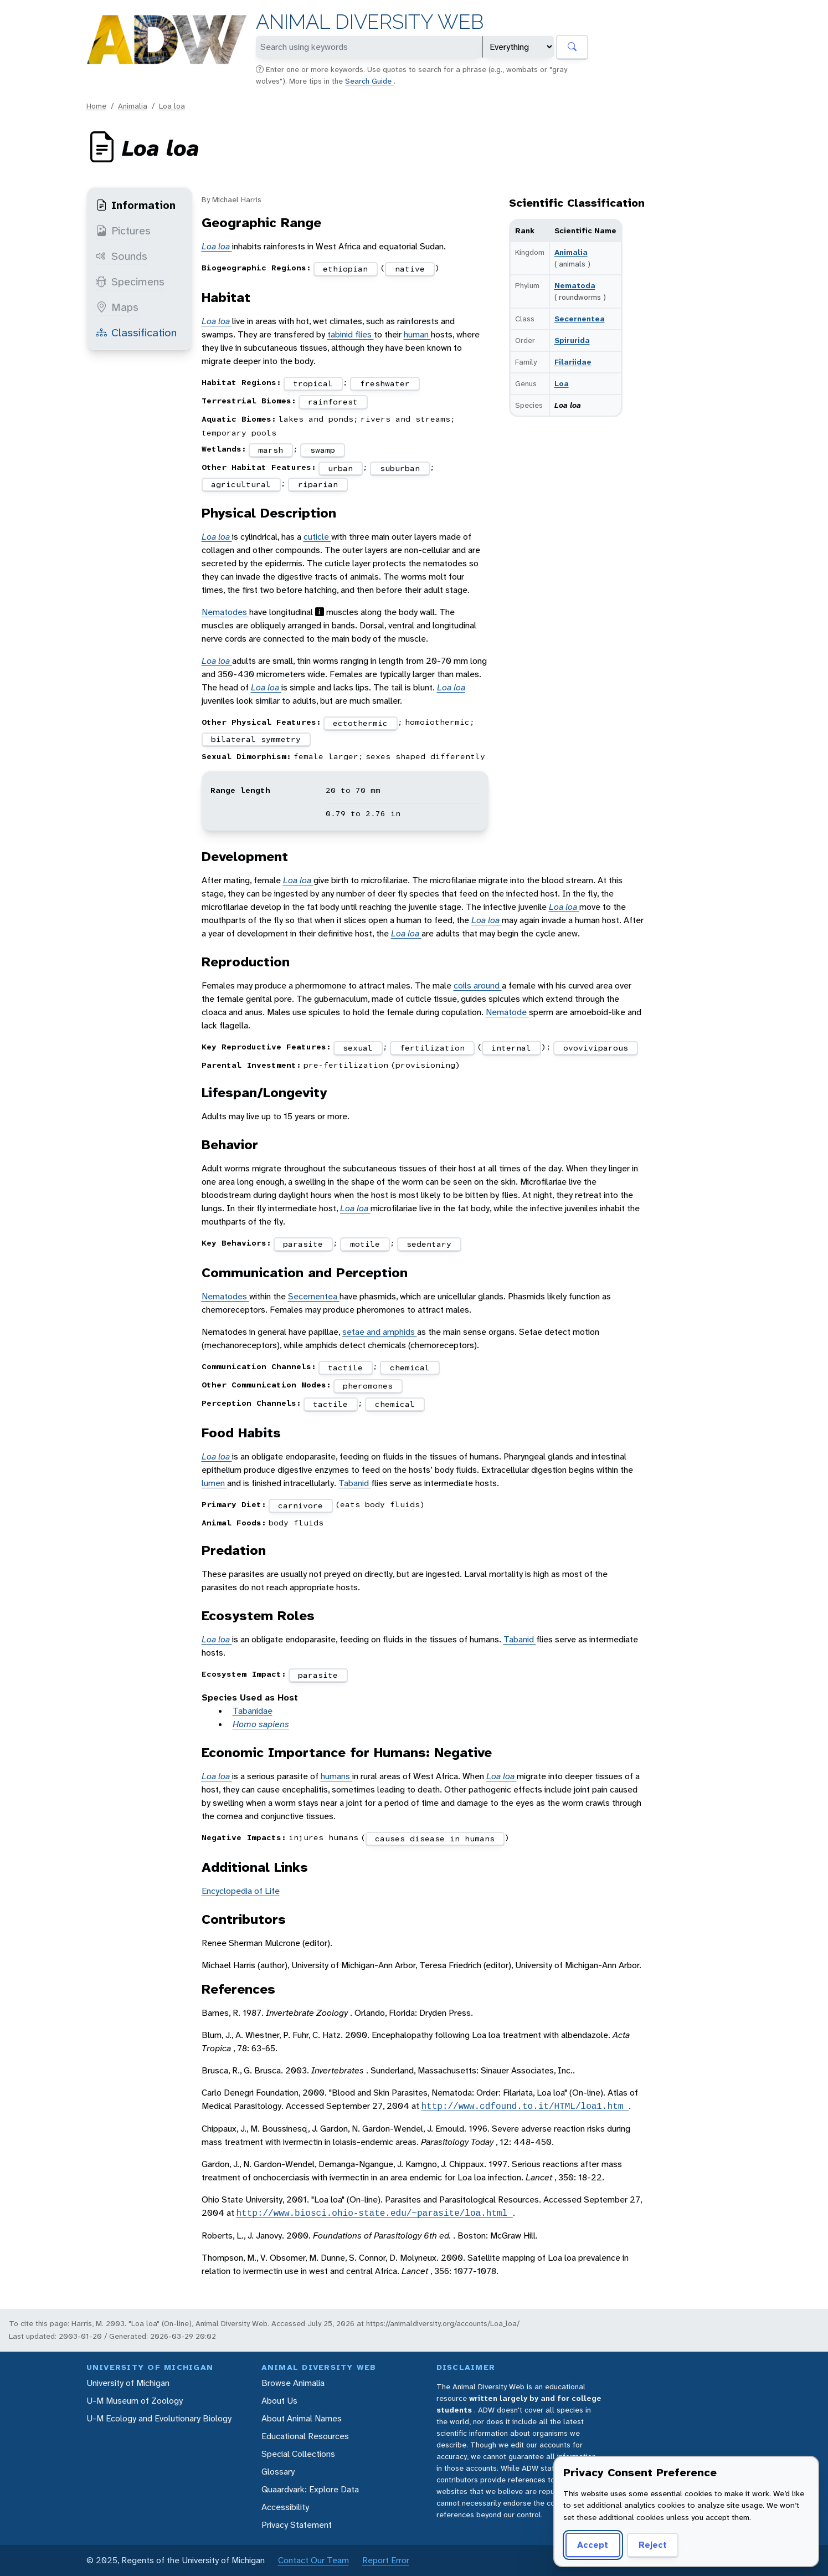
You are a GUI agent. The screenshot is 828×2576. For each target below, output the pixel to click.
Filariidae (573, 362)
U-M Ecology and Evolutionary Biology (159, 2418)
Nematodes (225, 612)
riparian (318, 484)
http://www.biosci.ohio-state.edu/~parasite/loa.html (374, 2213)
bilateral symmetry (256, 739)
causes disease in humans (435, 1838)
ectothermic (360, 723)
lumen (214, 1483)
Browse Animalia (293, 2383)
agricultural (241, 484)
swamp (322, 450)
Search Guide (369, 81)
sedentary (429, 1244)
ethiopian (345, 269)
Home (96, 106)
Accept (592, 2545)
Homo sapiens (261, 1724)
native (410, 269)
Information (136, 205)
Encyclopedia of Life (241, 1891)
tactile (345, 1367)
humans (336, 1776)
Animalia (132, 106)
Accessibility (285, 2507)
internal (511, 1048)
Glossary (278, 2471)
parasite (303, 1244)
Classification (136, 332)
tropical (313, 383)
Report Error (385, 2560)
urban (340, 468)
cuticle (317, 536)
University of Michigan (127, 2383)
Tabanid (354, 1483)
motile (365, 1244)
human (417, 334)
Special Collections (298, 2454)
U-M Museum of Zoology (134, 2400)
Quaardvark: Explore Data (310, 2489)
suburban (400, 468)
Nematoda (574, 285)
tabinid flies (350, 334)
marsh (270, 450)
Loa (561, 383)
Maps (117, 307)
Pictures (123, 230)
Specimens (130, 281)
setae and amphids (379, 1332)
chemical (410, 1367)
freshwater (385, 383)
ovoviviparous (595, 1048)
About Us (279, 2400)
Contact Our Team (313, 2560)
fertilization (432, 1048)
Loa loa (172, 106)
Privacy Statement (296, 2525)
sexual (358, 1048)
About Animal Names (301, 2418)
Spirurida (572, 340)
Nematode (507, 1012)
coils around (478, 985)
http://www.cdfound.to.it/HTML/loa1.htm (525, 2106)
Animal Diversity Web (370, 21)
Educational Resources (305, 2436)
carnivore (300, 1505)
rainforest (333, 402)
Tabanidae (252, 1711)
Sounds (121, 256)
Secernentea (579, 319)
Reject (653, 2545)
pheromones (368, 1386)
